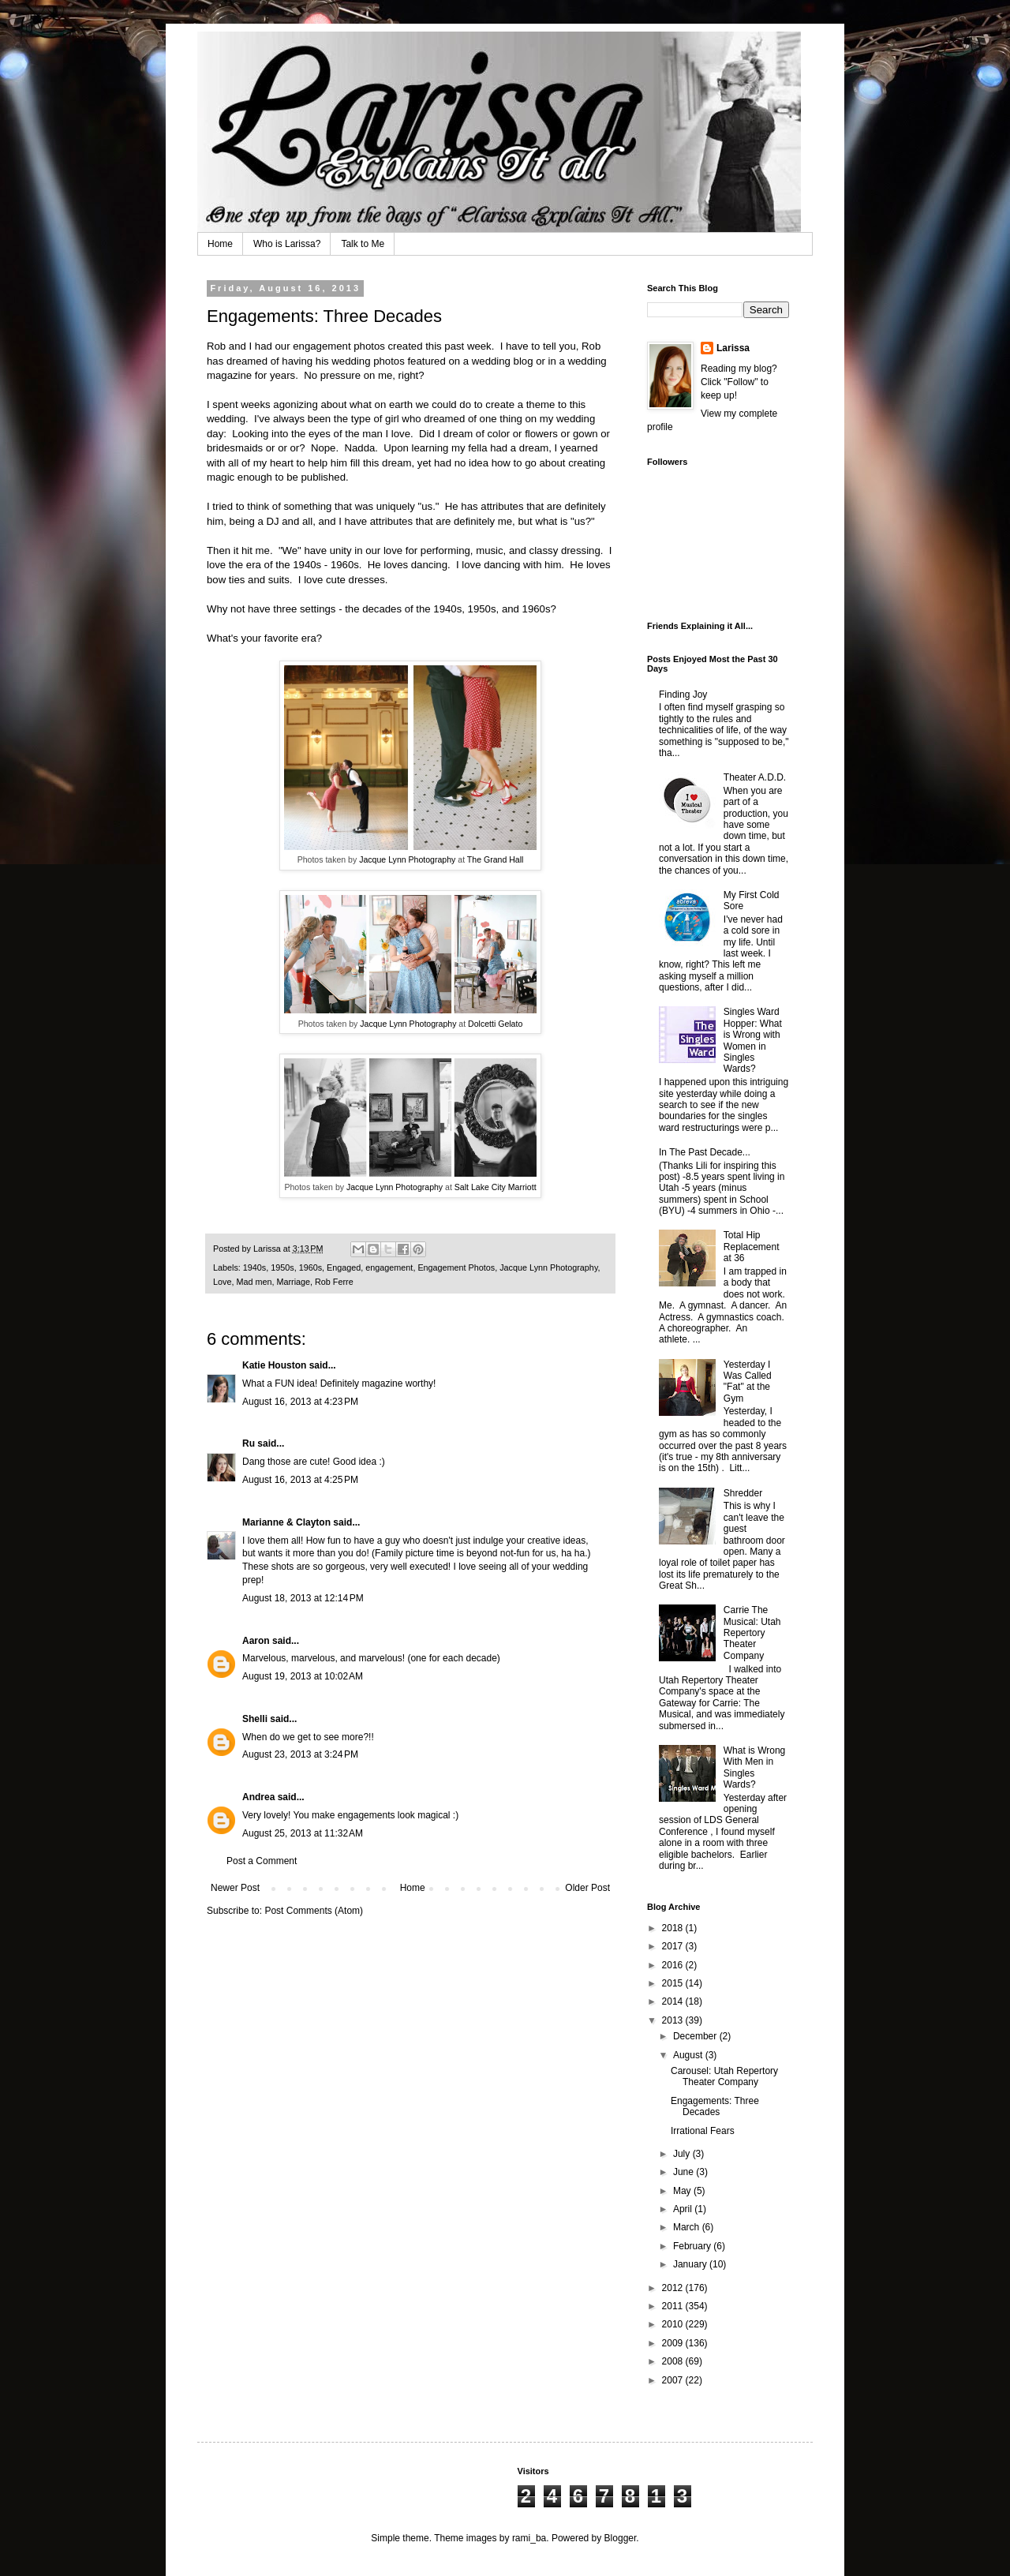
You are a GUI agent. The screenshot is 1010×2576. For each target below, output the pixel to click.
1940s (254, 1267)
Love (222, 1281)
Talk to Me (362, 243)
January (691, 2264)
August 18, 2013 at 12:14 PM (303, 1598)
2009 (674, 2343)
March (687, 2227)
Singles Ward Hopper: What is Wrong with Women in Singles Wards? (753, 1040)
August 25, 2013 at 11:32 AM (302, 1833)
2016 (674, 1965)
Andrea (258, 1797)
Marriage (293, 1281)
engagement (389, 1267)
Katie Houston (274, 1365)
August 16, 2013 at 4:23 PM (300, 1401)
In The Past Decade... (704, 1152)
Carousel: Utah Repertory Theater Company (724, 2076)
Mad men (253, 1281)
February (693, 2246)
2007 (674, 2380)
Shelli (254, 1718)
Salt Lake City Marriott (495, 1187)
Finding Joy (683, 694)
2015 (674, 1983)
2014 (674, 2001)
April (683, 2209)
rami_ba (529, 2538)
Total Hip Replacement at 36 (752, 1247)
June (684, 2171)
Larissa (733, 348)
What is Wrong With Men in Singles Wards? (754, 1767)
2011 (674, 2306)
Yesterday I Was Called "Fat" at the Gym (748, 1381)
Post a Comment (261, 1860)
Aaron (256, 1640)
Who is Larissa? (286, 243)
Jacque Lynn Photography (407, 859)
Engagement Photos (456, 1267)
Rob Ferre (334, 1281)
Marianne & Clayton (286, 1522)
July (683, 2153)
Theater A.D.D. (755, 777)
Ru (248, 1443)
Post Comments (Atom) (313, 1910)
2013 (674, 2020)
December (696, 2036)
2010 (674, 2324)
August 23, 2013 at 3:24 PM (300, 1754)
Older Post (587, 1887)
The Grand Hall (495, 859)
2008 (674, 2361)
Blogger (620, 2538)
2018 (674, 1928)
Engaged (344, 1267)
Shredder (743, 1493)
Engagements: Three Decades (715, 2106)
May (683, 2190)
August (689, 2055)
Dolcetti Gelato (495, 1023)
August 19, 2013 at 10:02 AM (302, 1676)
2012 (674, 2287)
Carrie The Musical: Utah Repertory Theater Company (752, 1632)
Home (220, 243)
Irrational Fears (703, 2130)
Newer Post (235, 1887)
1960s (310, 1267)
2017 (674, 1946)
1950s (282, 1267)
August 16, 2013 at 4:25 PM (300, 1479)
